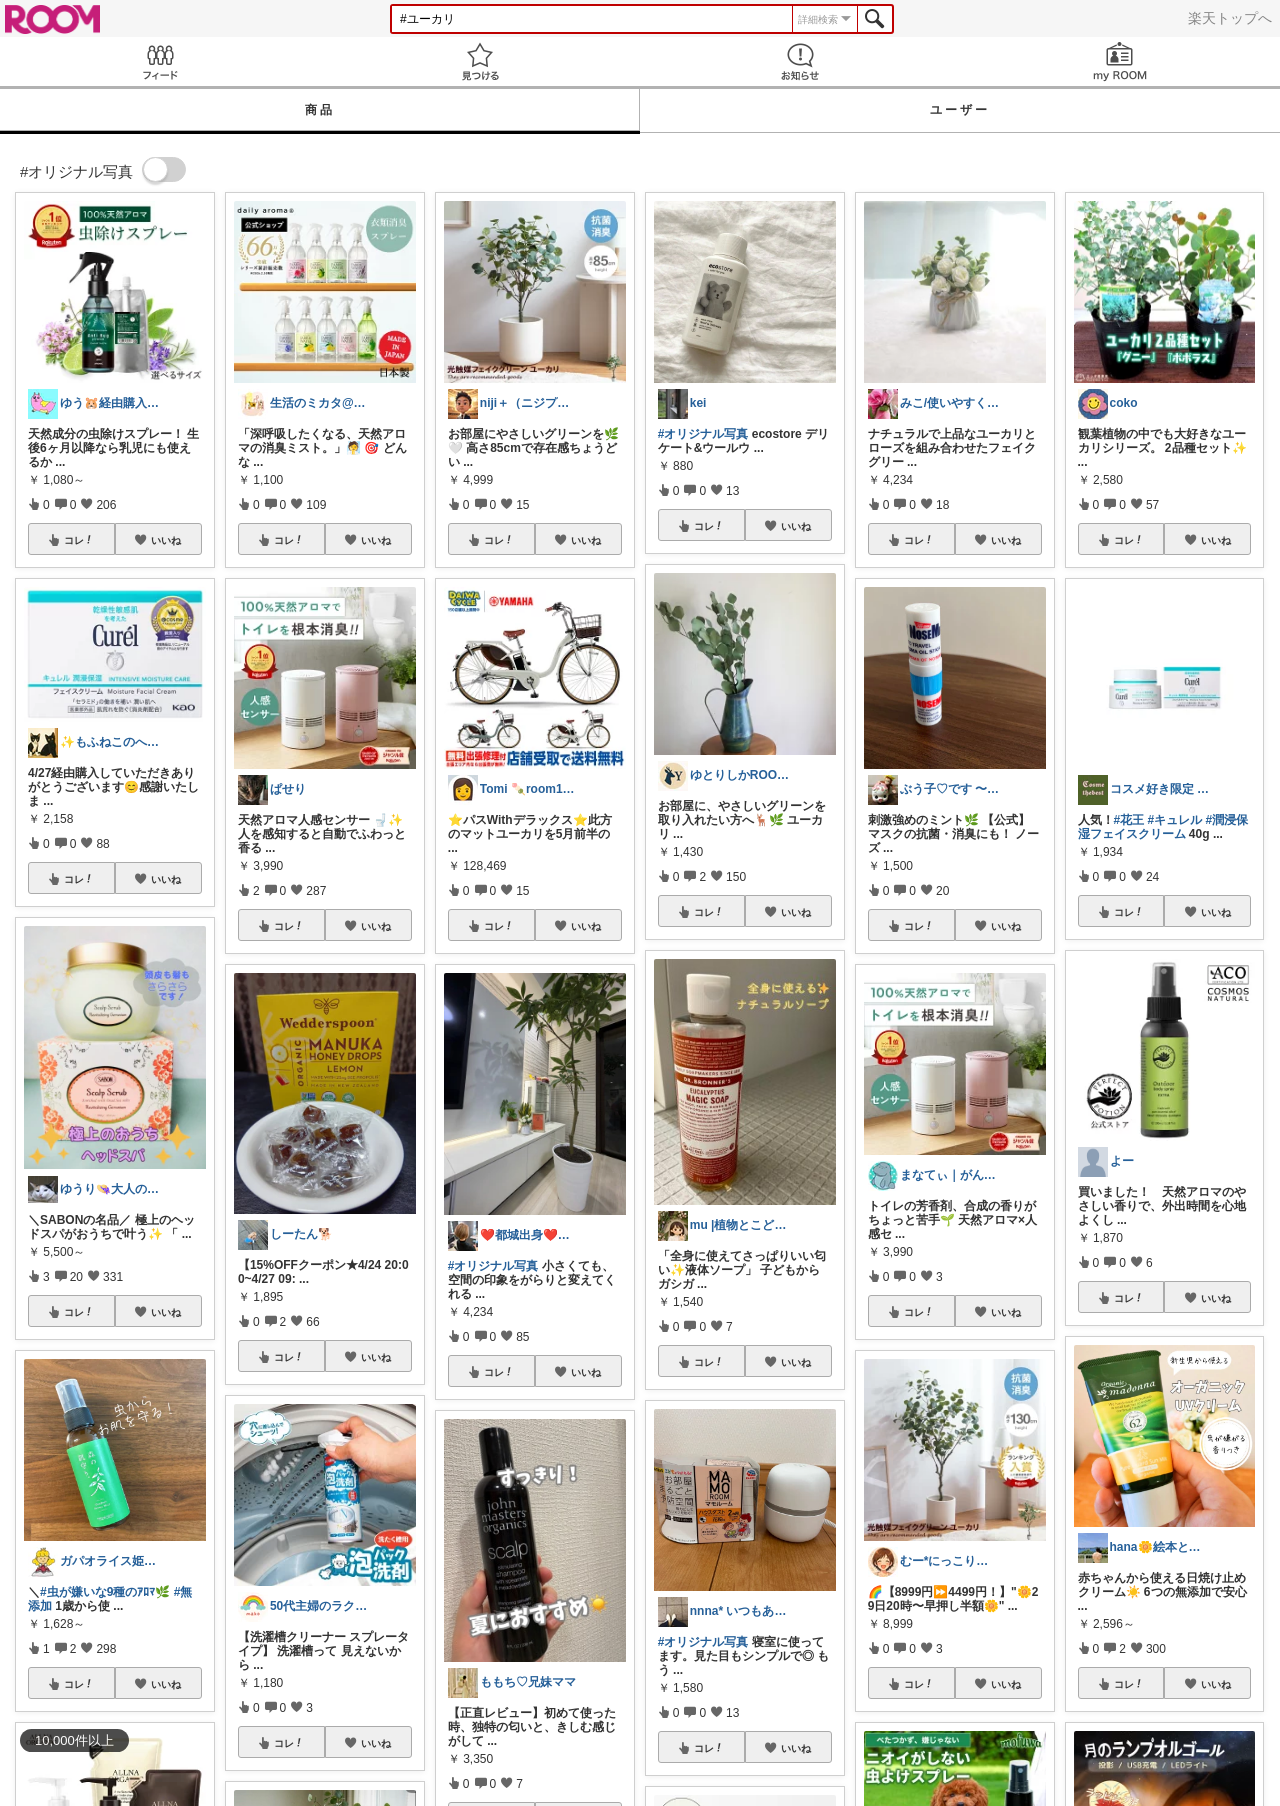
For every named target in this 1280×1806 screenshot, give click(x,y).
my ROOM (1120, 61)
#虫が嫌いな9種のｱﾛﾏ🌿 (105, 1592)
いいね (166, 540)
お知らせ (800, 61)
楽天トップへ (1230, 18)
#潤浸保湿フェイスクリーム (1163, 827)
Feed (160, 61)
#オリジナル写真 (493, 1266)
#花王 (1129, 820)
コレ (79, 540)
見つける (480, 61)
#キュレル (1175, 820)
